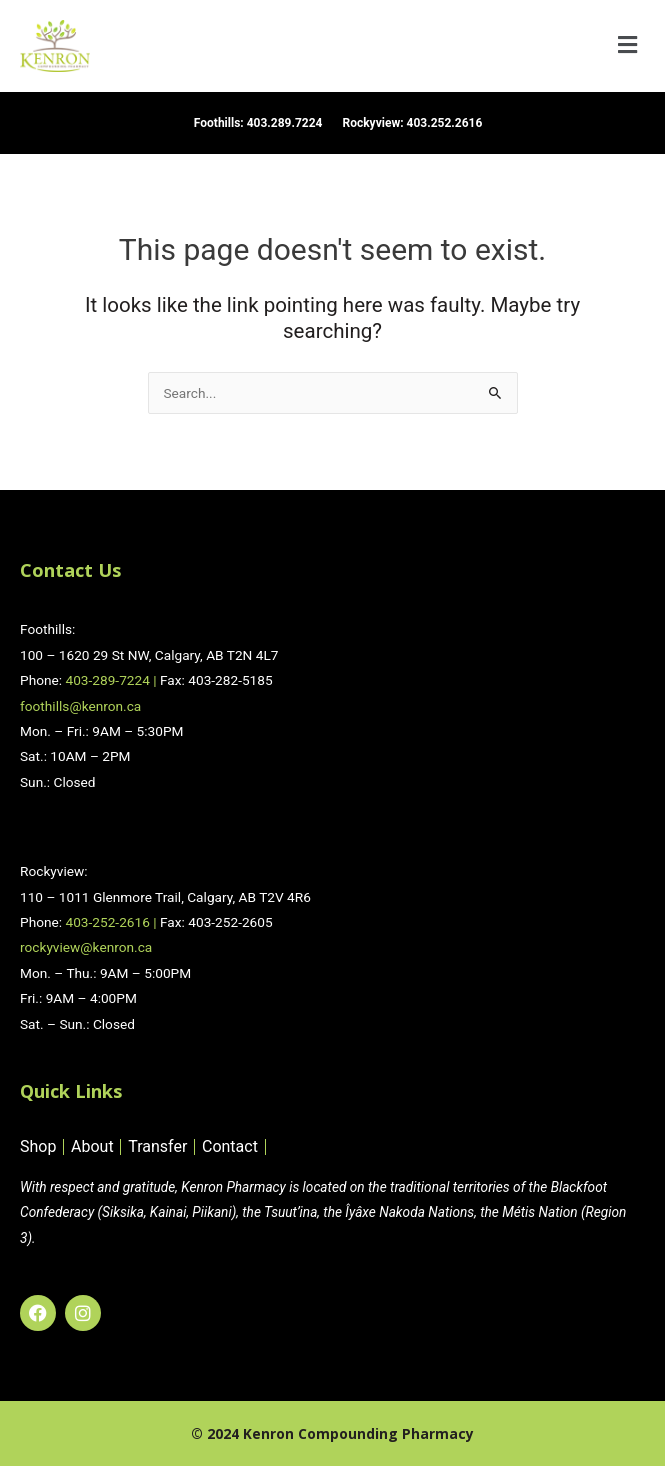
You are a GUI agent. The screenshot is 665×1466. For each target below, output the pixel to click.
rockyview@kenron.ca (86, 947)
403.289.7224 (285, 123)
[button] (628, 46)
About (92, 1147)
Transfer (157, 1147)
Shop (38, 1147)
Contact (230, 1147)
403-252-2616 (107, 922)
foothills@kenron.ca (80, 706)
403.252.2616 (445, 123)
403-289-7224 (107, 680)
